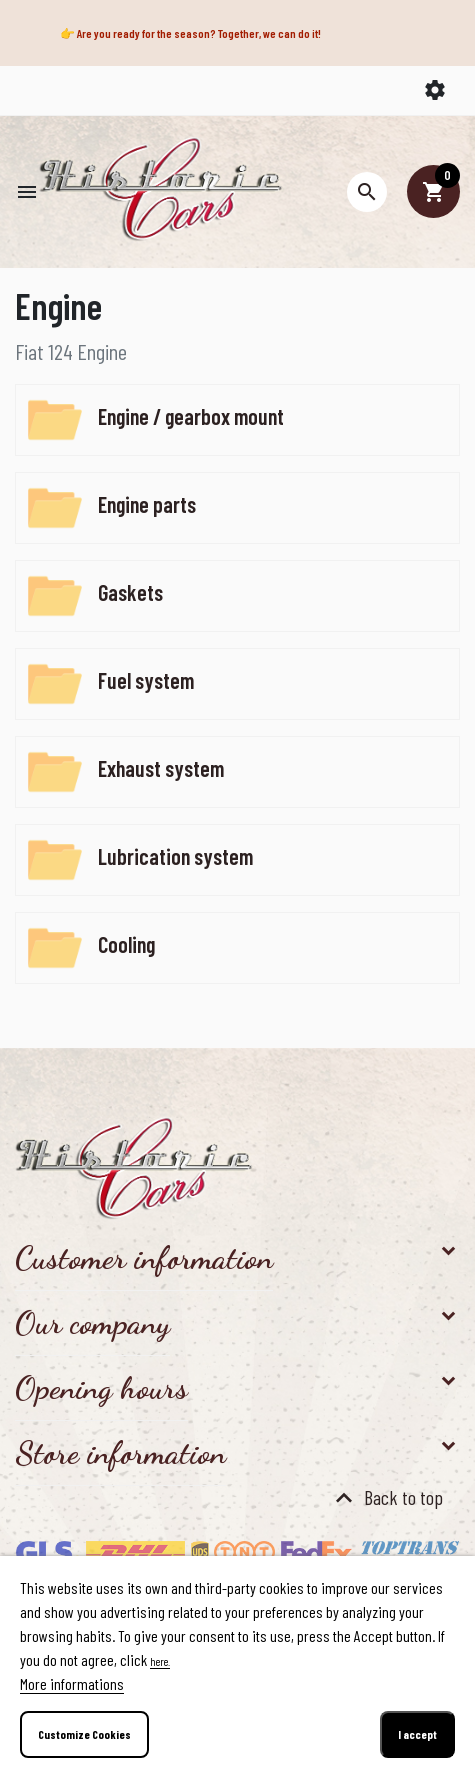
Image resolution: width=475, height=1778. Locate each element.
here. (160, 1661)
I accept (417, 1734)
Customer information (144, 1258)
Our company (92, 1323)
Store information (120, 1453)
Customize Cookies (84, 1734)
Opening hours (101, 1388)
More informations (72, 1683)
